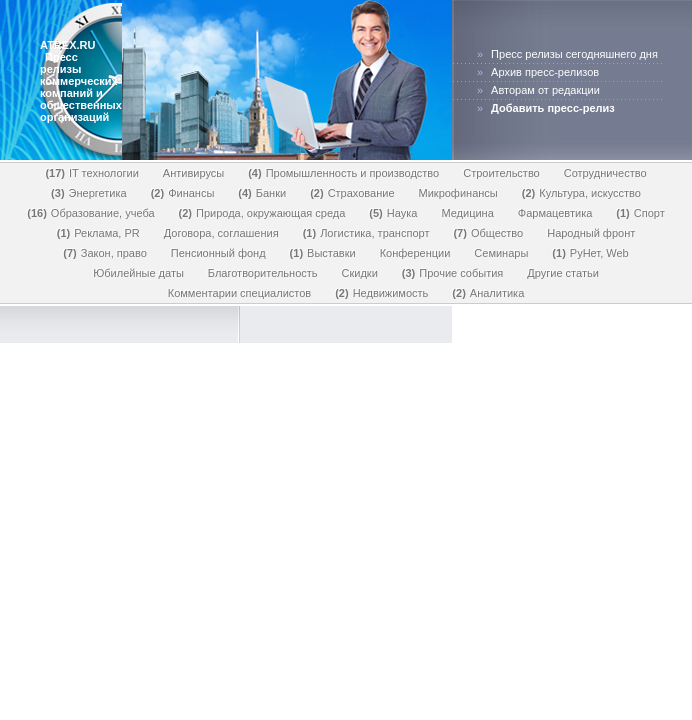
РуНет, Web (590, 253)
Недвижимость (381, 293)
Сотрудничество (605, 173)
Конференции (415, 253)
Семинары (501, 253)
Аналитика (488, 293)
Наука (393, 213)
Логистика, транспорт (366, 233)
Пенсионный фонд (218, 253)
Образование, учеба (90, 213)
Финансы (183, 193)
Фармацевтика (555, 213)
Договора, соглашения (221, 233)
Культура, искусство (581, 193)
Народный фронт (591, 233)
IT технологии (91, 173)
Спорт (640, 213)
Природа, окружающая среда (262, 213)
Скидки (360, 273)
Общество (488, 233)
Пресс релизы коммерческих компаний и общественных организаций (81, 87)
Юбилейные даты (138, 273)
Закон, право (105, 253)
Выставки (323, 253)
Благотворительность (263, 273)
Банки (262, 193)
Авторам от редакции (545, 90)
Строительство (501, 173)
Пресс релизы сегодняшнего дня (574, 54)
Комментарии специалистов (239, 293)
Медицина (467, 213)
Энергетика (89, 193)
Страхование (352, 193)
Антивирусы (193, 173)
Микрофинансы (458, 193)
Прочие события (453, 273)
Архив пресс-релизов (545, 72)
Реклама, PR (98, 233)
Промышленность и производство (343, 173)
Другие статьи (562, 273)
